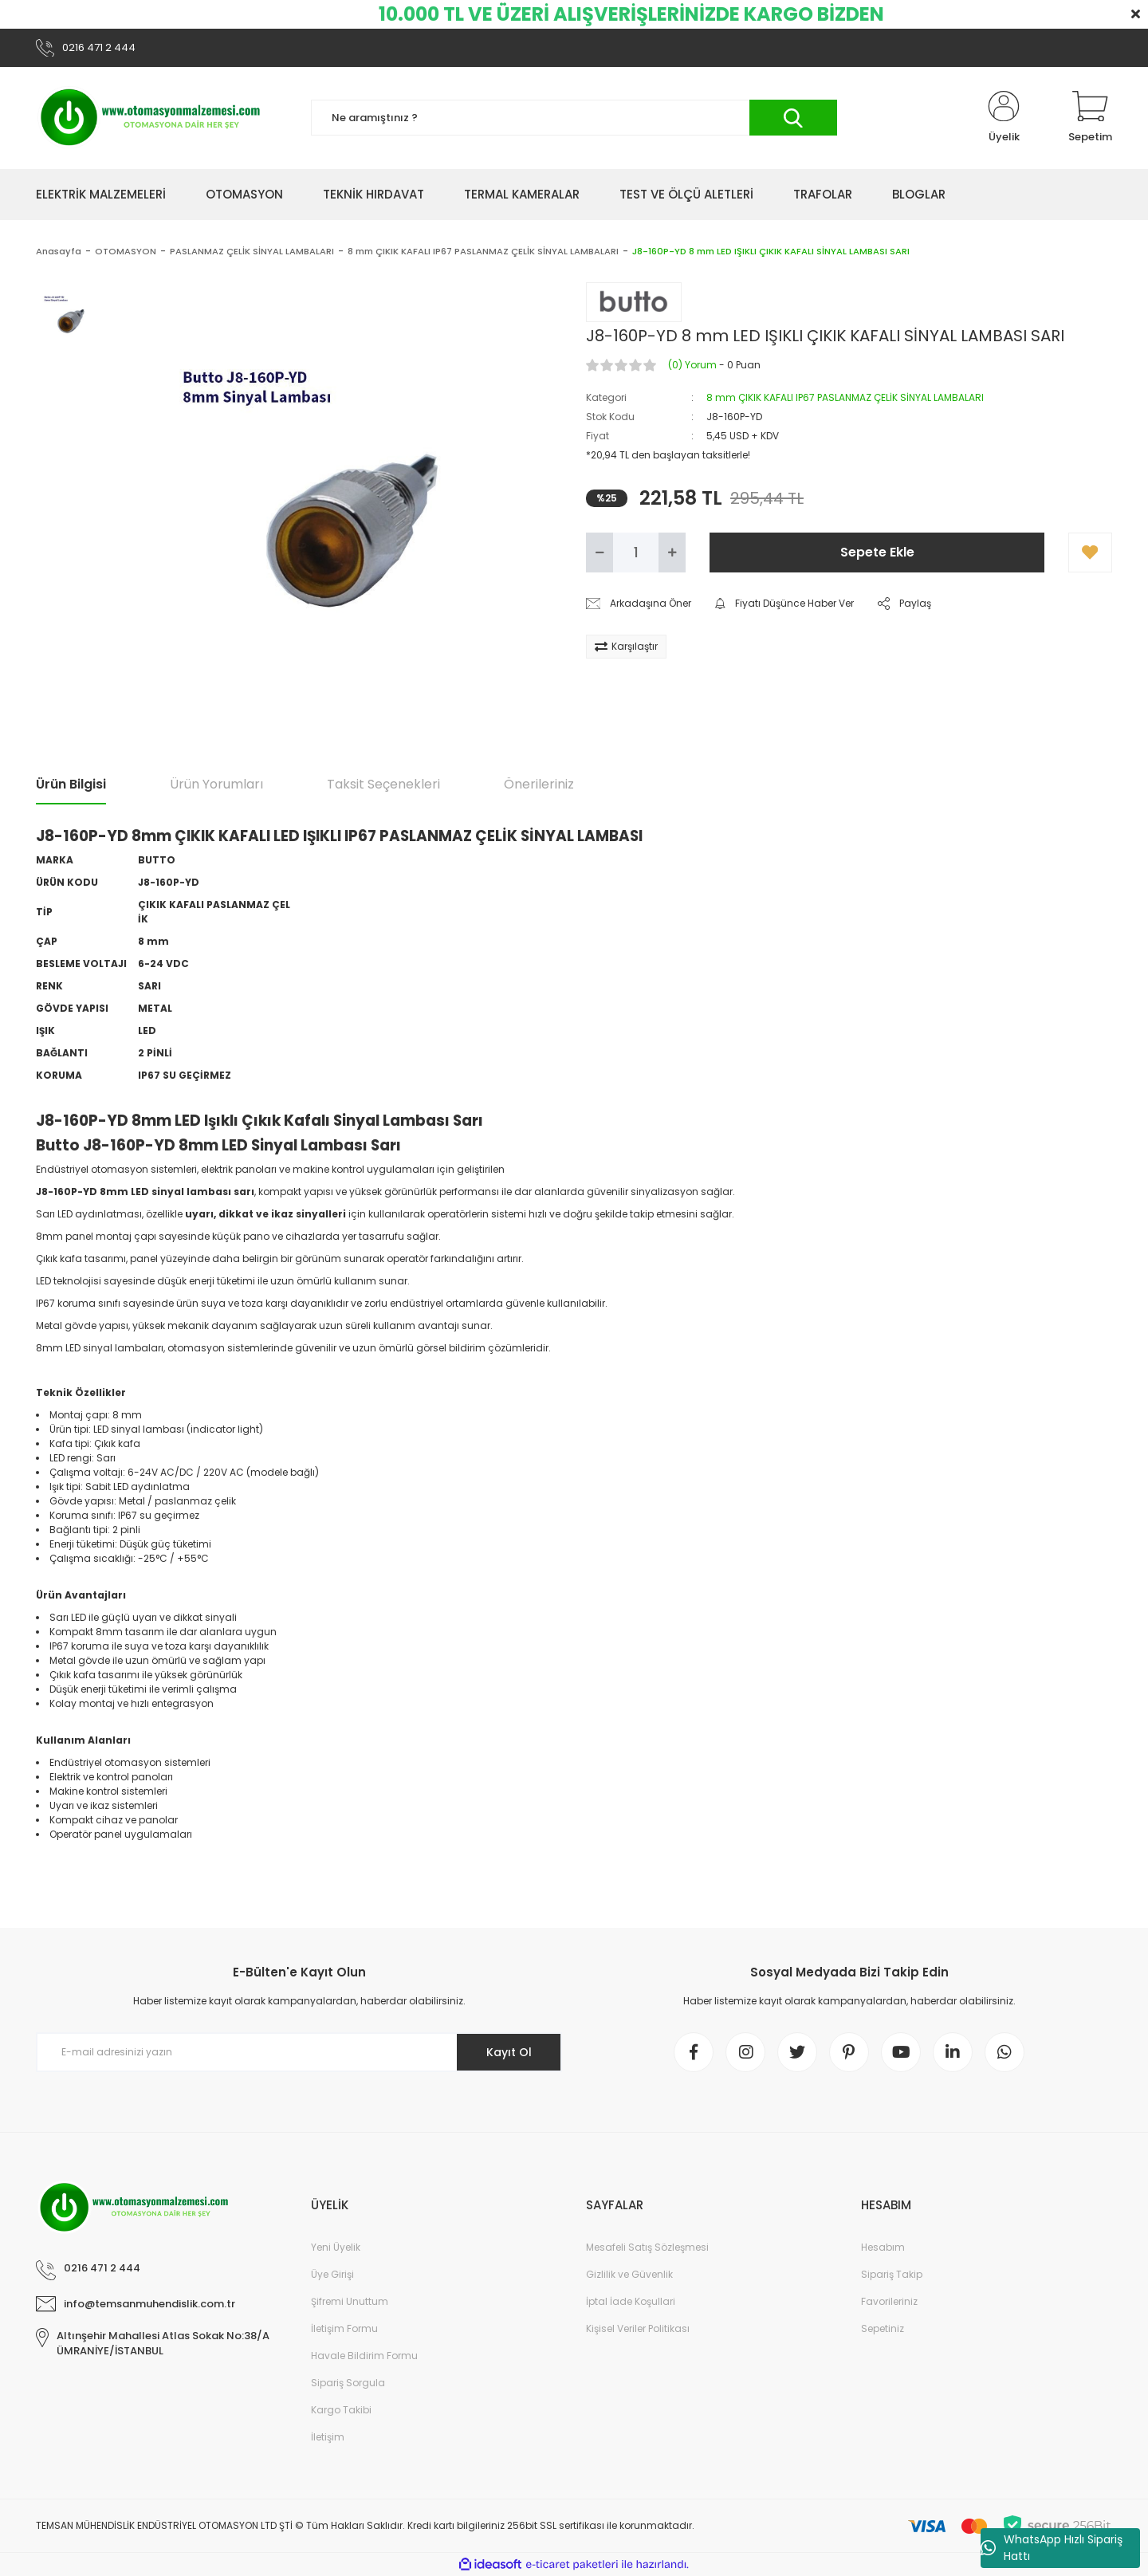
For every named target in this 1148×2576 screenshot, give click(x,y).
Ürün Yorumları (216, 784)
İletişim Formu (344, 2328)
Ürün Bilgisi (71, 784)
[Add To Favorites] (1090, 552)
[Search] (574, 118)
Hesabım (883, 2247)
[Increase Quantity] (672, 552)
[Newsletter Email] (299, 2053)
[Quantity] (636, 552)
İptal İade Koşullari (630, 2301)
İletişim (327, 2437)
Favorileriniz (889, 2301)
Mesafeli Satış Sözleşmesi (647, 2247)
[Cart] (1090, 118)
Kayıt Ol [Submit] (509, 2052)
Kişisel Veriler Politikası (638, 2328)
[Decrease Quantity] (599, 552)
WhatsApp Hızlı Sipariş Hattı (1051, 2547)
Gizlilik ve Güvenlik (629, 2274)
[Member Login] (1003, 118)
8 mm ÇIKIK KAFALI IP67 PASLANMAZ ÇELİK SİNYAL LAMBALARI (845, 397)
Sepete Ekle (877, 552)
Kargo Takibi (341, 2410)
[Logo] (151, 118)
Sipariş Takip (891, 2274)
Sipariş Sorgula (348, 2382)
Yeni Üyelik (335, 2247)
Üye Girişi (332, 2274)
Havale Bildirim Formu (364, 2355)
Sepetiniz (882, 2328)
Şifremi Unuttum (349, 2301)
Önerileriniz (539, 784)
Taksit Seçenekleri (383, 784)
